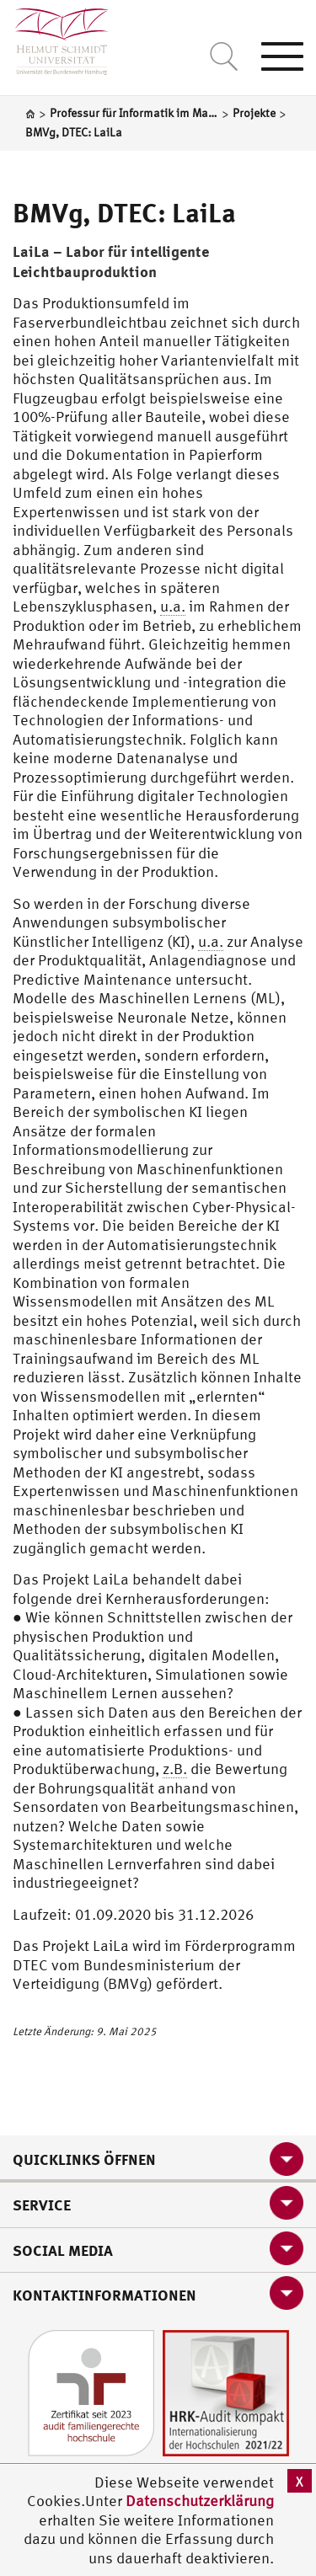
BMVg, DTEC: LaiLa (124, 212)
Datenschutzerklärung (200, 2500)
